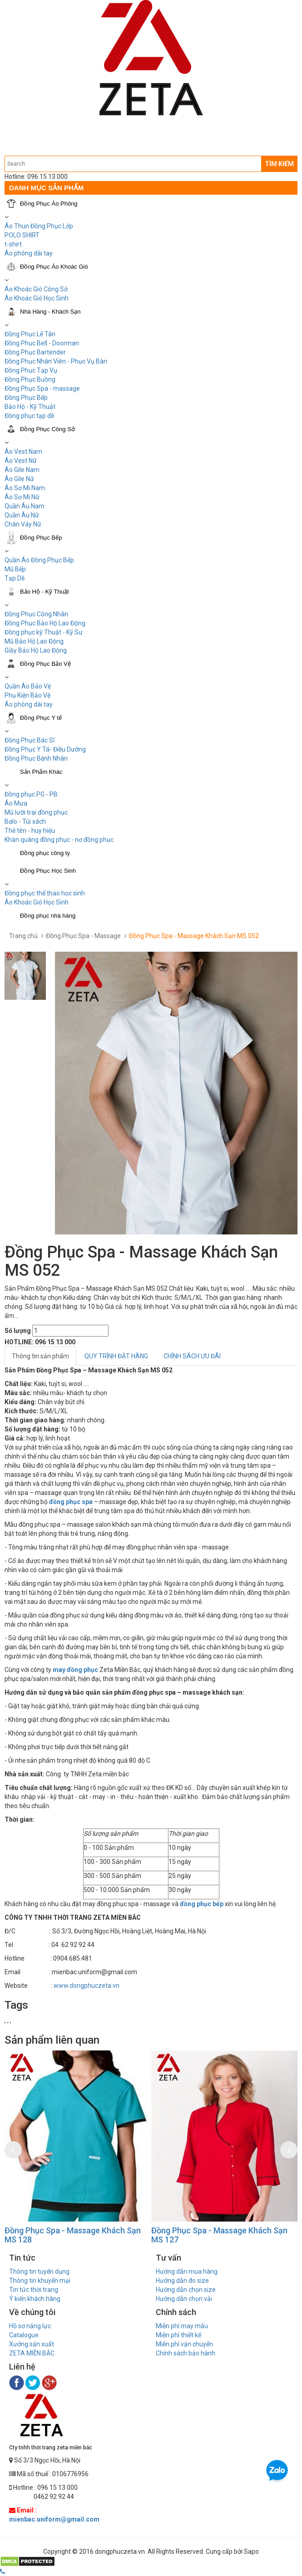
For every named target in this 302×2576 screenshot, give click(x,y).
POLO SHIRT (22, 235)
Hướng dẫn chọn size (186, 2289)
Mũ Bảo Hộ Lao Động (34, 641)
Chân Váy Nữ (23, 524)
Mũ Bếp (15, 569)
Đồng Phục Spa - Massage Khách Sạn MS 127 (219, 2235)
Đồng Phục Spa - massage (42, 388)
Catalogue (24, 2335)
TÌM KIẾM (279, 163)
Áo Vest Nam (23, 451)
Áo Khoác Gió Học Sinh (37, 298)
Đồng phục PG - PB (31, 794)
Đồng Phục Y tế (41, 717)
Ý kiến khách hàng (34, 2298)
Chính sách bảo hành (185, 2353)
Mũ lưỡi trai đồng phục (36, 812)
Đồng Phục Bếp (26, 397)
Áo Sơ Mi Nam (25, 488)
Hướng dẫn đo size (182, 2280)
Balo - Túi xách (25, 821)
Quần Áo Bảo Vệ (28, 686)
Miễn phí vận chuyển (184, 2344)
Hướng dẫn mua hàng (187, 2271)
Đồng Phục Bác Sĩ (29, 740)
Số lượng (18, 1330)
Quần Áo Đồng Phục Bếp (39, 560)
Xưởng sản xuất (31, 2344)
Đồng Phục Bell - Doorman (42, 343)
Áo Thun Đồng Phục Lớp (39, 226)
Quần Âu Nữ (22, 515)
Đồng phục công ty (45, 853)
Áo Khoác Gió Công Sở (36, 289)
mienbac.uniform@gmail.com (54, 2519)
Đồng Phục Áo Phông (49, 203)
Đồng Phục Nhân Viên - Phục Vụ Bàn (56, 361)
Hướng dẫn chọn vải (184, 2298)
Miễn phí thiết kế (178, 2335)
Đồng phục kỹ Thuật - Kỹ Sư (44, 632)
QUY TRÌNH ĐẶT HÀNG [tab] (116, 1356)
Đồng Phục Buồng (30, 379)
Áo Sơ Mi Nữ (22, 497)
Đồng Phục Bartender (35, 352)
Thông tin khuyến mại (39, 2280)
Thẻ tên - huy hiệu (30, 830)
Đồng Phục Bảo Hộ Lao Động (45, 623)
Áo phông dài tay (29, 704)
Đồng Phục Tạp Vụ (31, 370)
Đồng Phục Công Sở (47, 429)
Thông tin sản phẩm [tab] (40, 1356)
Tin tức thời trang (33, 2289)
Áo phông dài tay (29, 253)
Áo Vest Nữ (21, 460)
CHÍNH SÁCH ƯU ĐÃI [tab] (192, 1356)
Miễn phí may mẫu (182, 2326)
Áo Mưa (16, 803)
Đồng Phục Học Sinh (48, 870)
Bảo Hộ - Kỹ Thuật (30, 406)
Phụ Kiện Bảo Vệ (27, 695)
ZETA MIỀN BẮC (31, 2353)
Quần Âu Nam (25, 506)
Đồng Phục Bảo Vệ (45, 663)
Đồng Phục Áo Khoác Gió (54, 266)
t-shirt (13, 244)
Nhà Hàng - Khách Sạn (50, 311)
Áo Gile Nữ (19, 478)
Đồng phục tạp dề (29, 415)
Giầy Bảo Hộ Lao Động (36, 650)
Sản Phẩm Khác (41, 771)
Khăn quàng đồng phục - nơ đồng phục (59, 839)
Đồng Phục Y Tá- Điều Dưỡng (45, 749)
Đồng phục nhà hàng (47, 915)
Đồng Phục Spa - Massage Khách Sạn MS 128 (73, 2235)
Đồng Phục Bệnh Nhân (36, 758)
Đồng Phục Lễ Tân (30, 334)
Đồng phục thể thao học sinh (45, 893)
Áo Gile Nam (22, 469)
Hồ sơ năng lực (30, 2326)
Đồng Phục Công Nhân (36, 614)
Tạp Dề (15, 578)
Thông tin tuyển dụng (39, 2271)
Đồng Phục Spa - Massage (83, 935)
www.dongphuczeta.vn (86, 1985)
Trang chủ (23, 935)
